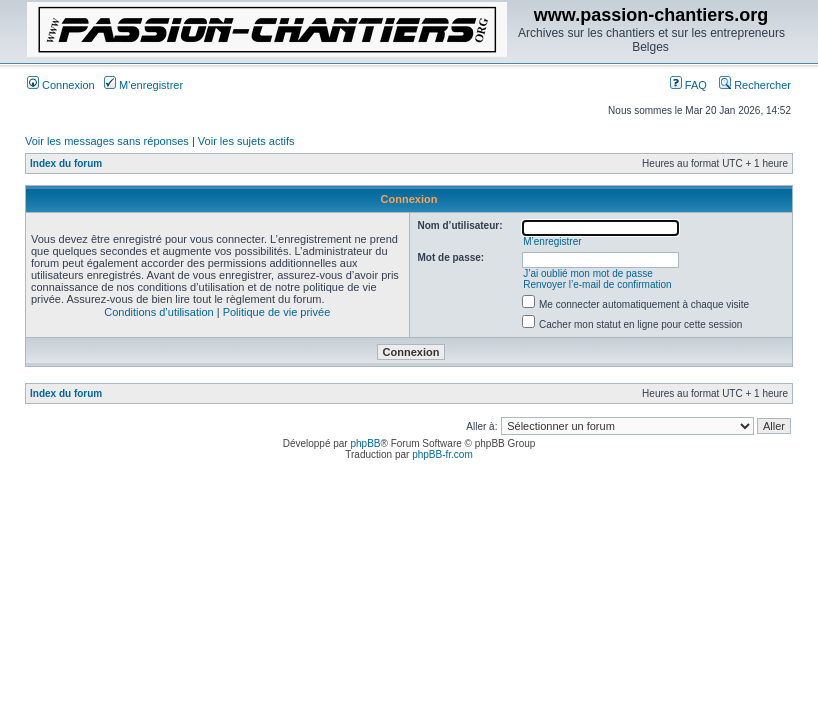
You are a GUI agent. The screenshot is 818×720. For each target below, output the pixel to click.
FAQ (688, 85)
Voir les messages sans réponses (107, 141)
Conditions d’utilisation (158, 312)
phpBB (365, 443)
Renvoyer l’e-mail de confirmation (597, 284)
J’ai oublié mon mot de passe (588, 273)
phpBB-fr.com (442, 454)
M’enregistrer (143, 85)
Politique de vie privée (277, 312)
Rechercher (755, 85)
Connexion (61, 85)
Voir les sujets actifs (246, 141)
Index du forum (66, 163)
